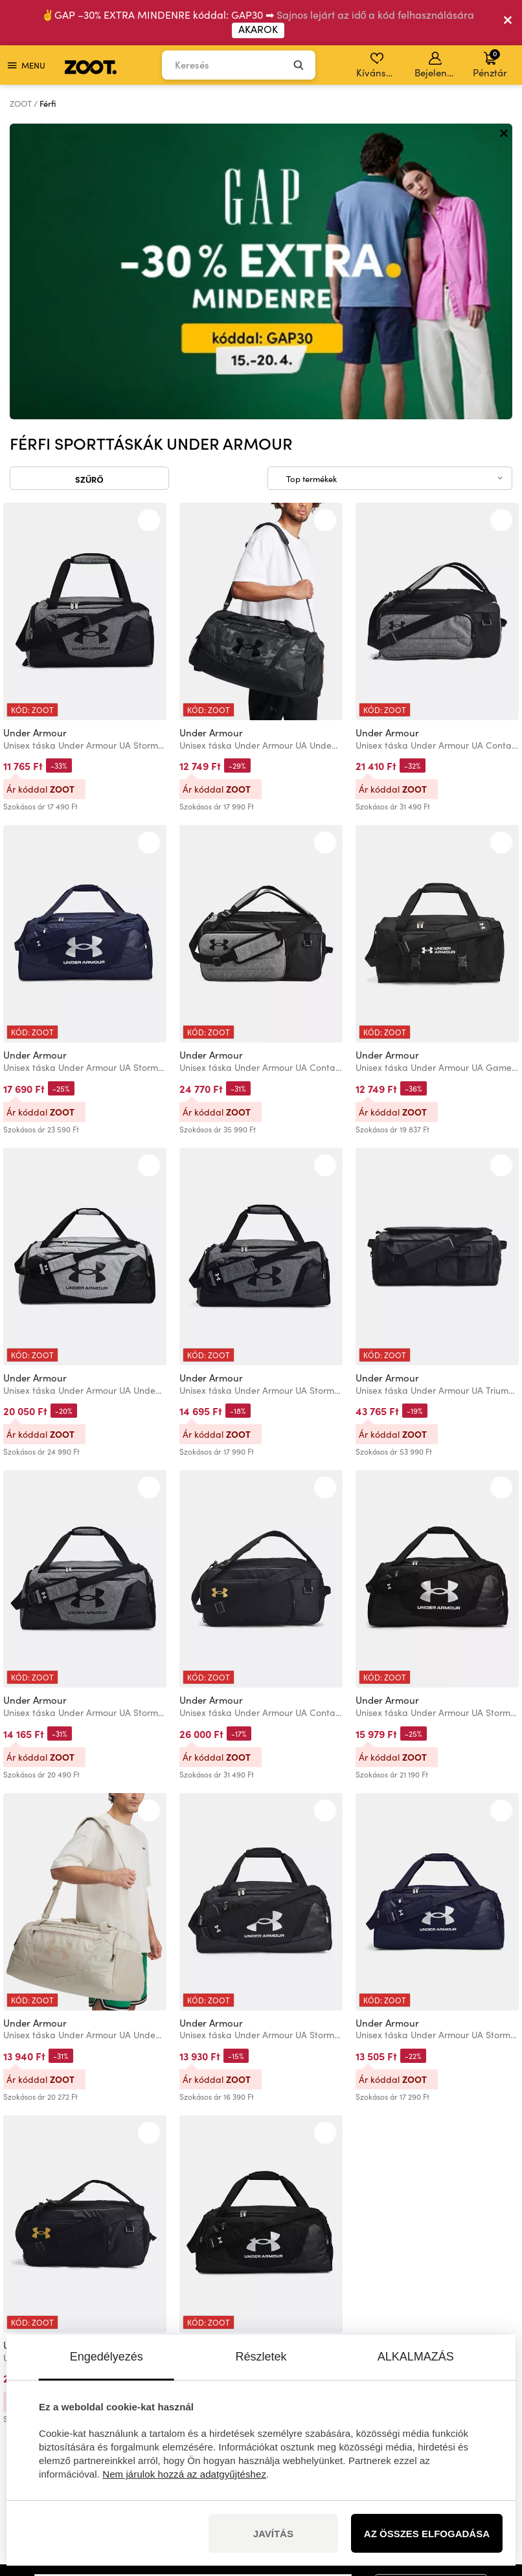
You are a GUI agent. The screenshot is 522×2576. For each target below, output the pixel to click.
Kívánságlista (378, 65)
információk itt (115, 2321)
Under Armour (35, 436)
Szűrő (89, 183)
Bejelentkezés (436, 65)
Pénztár (490, 63)
